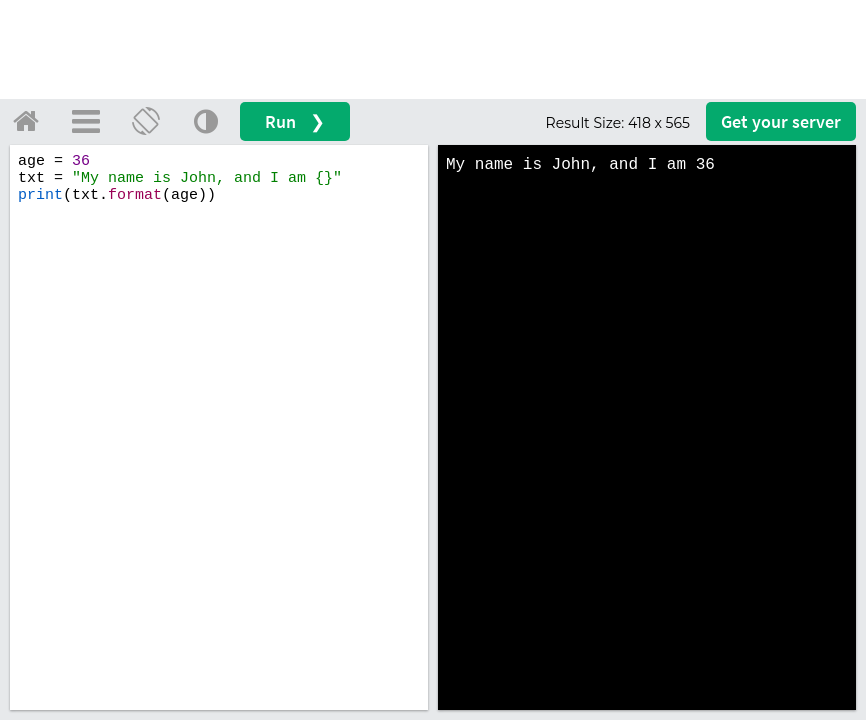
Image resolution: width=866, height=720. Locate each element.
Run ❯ (295, 121)
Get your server (781, 121)
